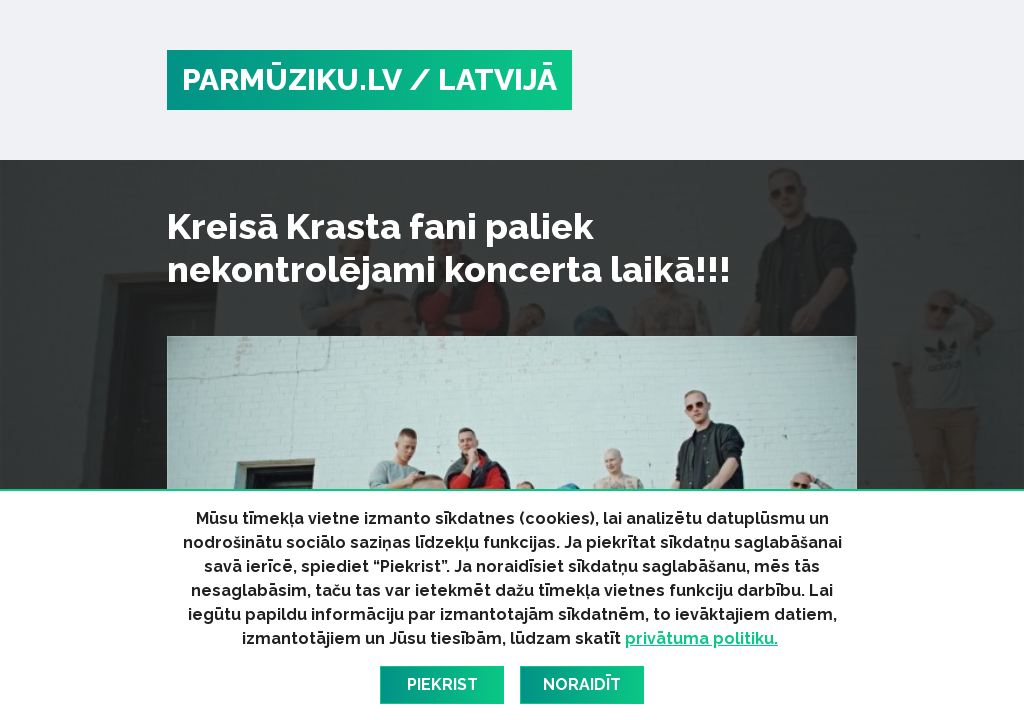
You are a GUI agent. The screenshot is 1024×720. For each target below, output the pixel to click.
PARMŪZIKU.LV (292, 79)
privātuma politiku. (701, 638)
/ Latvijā (483, 79)
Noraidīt (582, 684)
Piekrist (442, 684)
